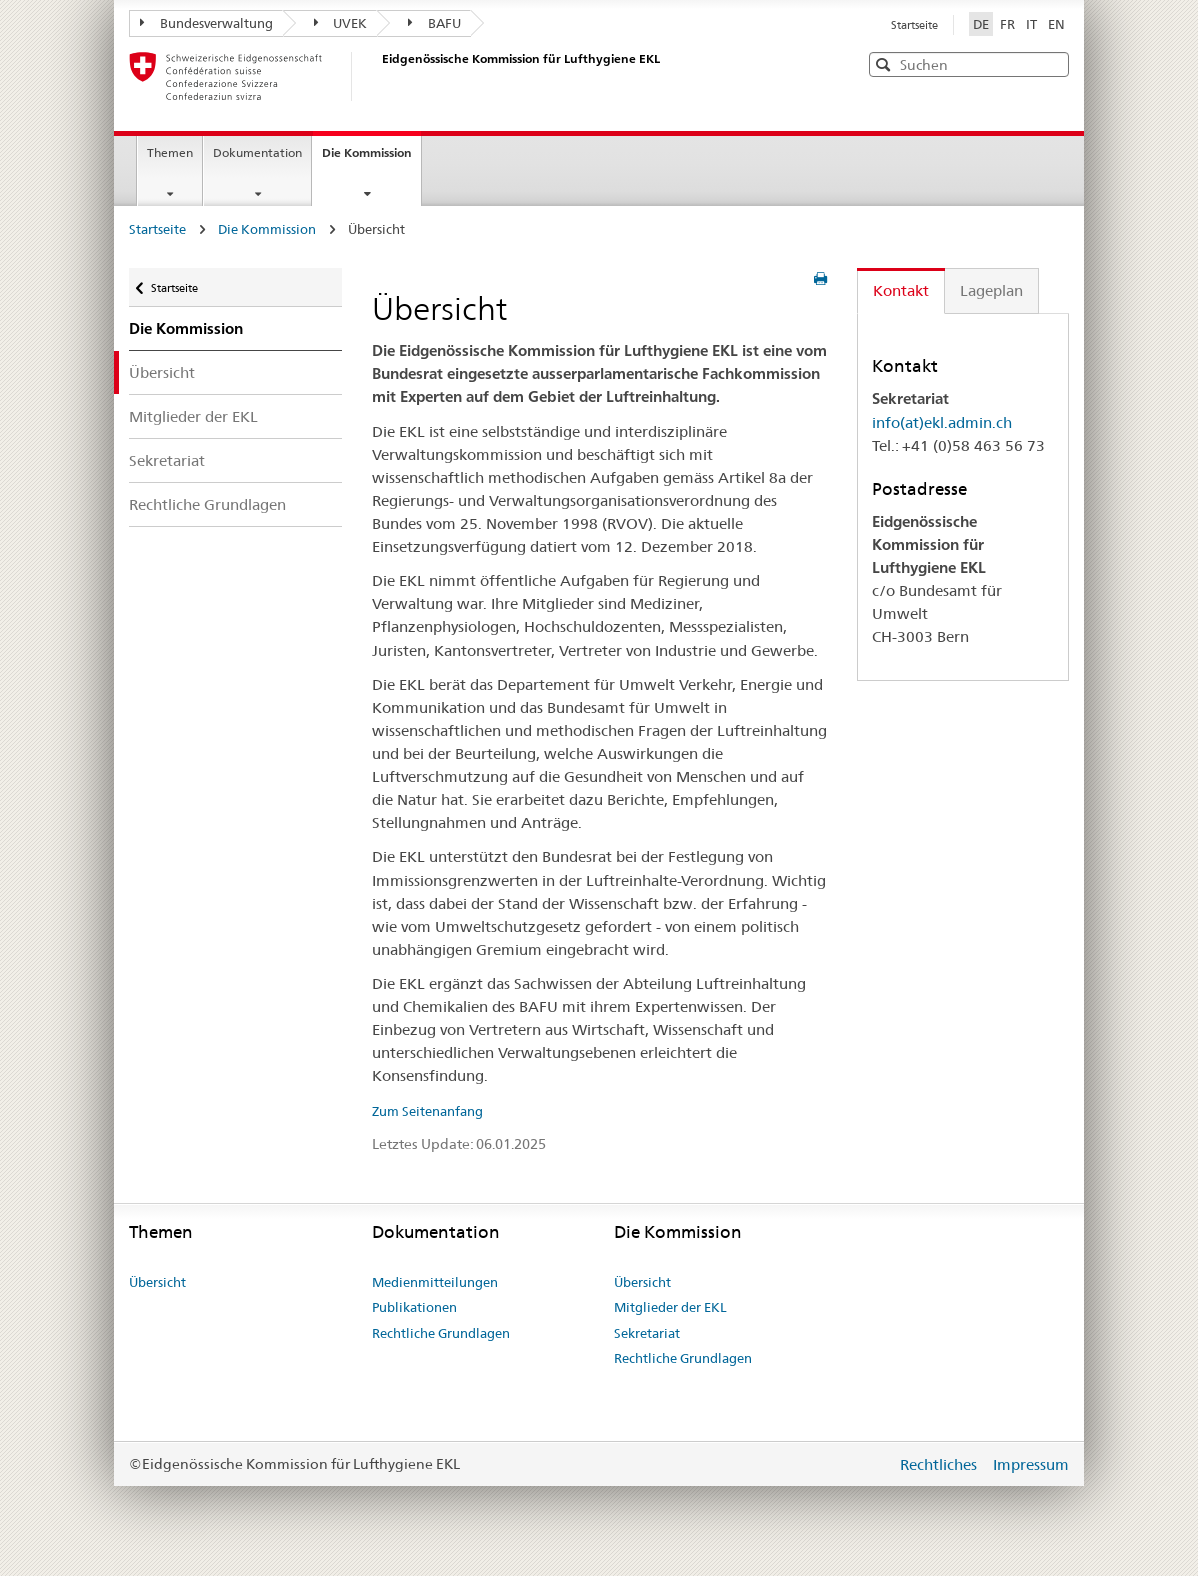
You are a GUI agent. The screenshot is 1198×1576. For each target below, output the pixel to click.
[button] (1052, 63)
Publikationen (414, 1307)
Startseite (914, 25)
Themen (170, 152)
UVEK (341, 23)
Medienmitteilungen (435, 1282)
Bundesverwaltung (206, 23)
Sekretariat (167, 460)
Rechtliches (940, 1464)
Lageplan (991, 290)
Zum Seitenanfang (427, 1111)
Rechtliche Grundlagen (207, 504)
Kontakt (901, 290)
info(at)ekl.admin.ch (942, 422)
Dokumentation (257, 152)
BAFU (434, 23)
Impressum (1031, 1464)
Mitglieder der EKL (193, 416)
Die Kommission (371, 159)
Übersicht (162, 372)
